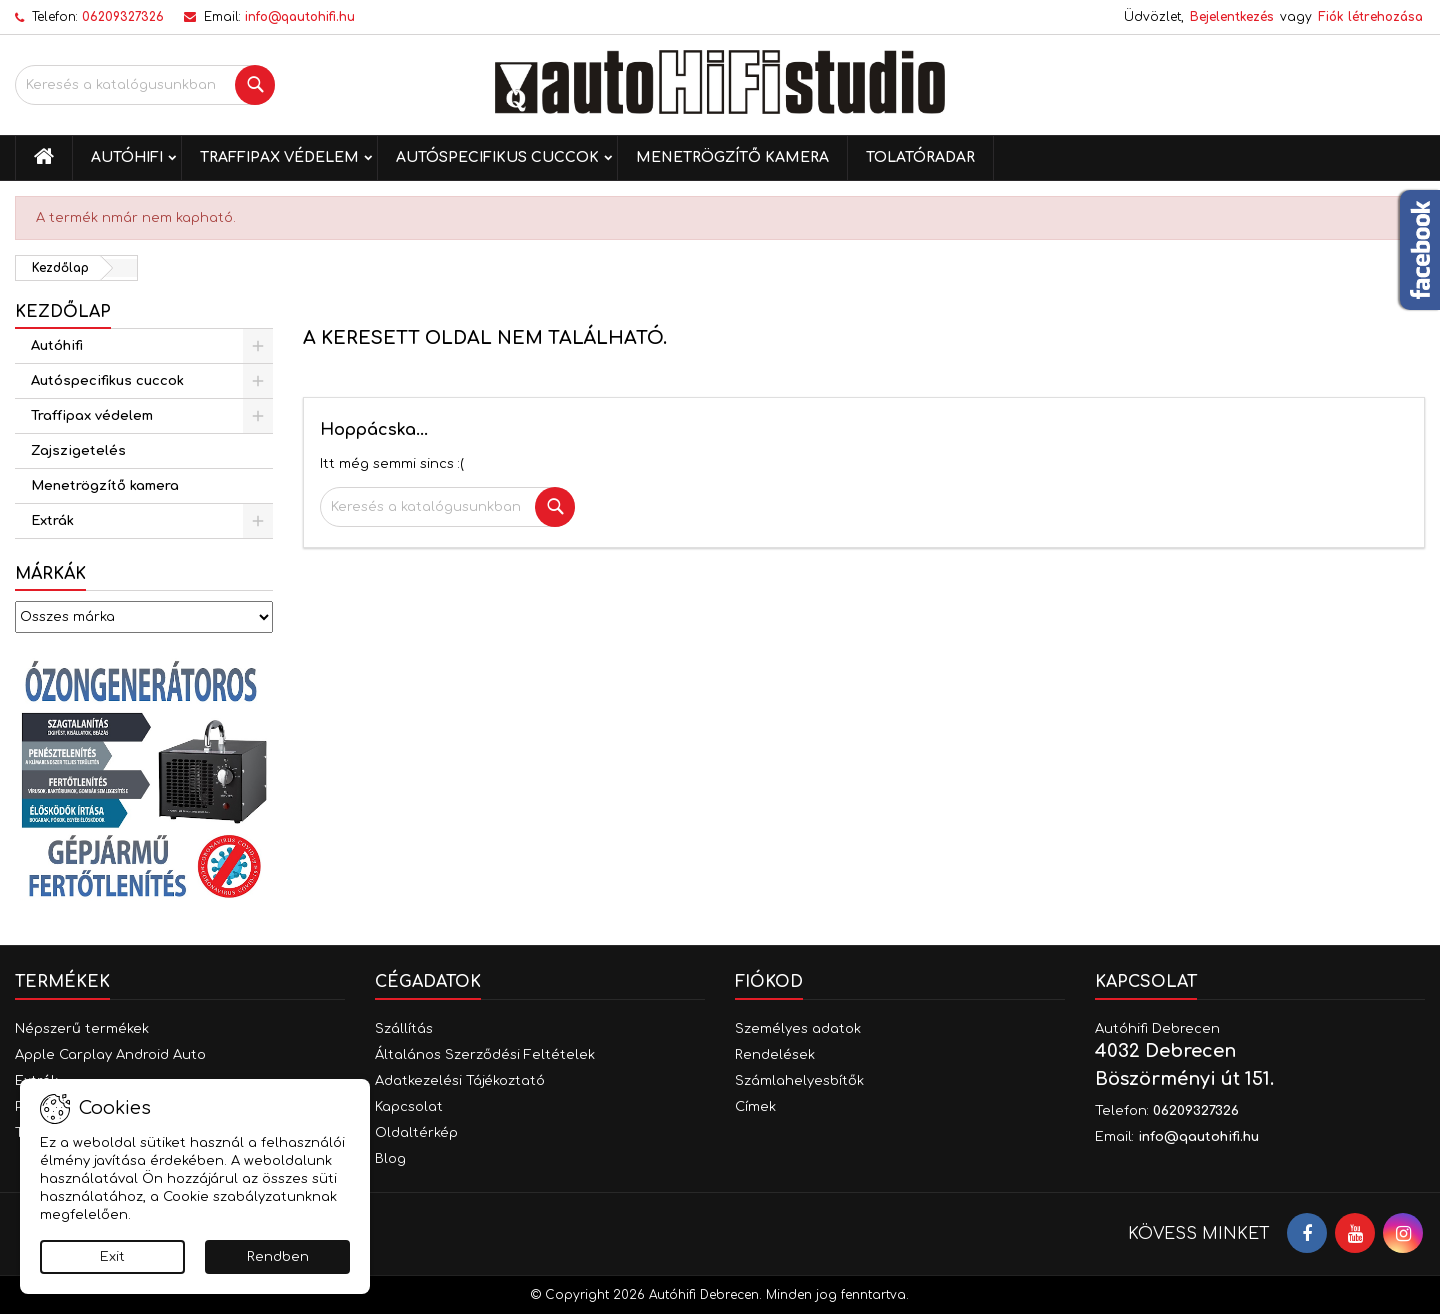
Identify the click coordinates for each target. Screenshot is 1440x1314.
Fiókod (769, 982)
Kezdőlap (63, 312)
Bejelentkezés (1232, 17)
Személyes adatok (798, 1029)
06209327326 (123, 17)
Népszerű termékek (82, 1029)
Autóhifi (127, 157)
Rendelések (775, 1055)
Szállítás (404, 1029)
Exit (112, 1257)
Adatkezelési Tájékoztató (460, 1081)
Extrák (52, 521)
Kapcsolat (409, 1107)
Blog (390, 1159)
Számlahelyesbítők (799, 1081)
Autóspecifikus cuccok (497, 157)
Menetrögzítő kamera (732, 157)
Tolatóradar (920, 157)
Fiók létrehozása (1370, 17)
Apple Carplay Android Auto (110, 1055)
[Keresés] (145, 85)
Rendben (278, 1257)
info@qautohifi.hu (300, 17)
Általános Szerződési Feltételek (485, 1055)
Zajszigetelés (78, 451)
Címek (755, 1107)
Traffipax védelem (279, 157)
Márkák (50, 574)
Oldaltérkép (416, 1133)
